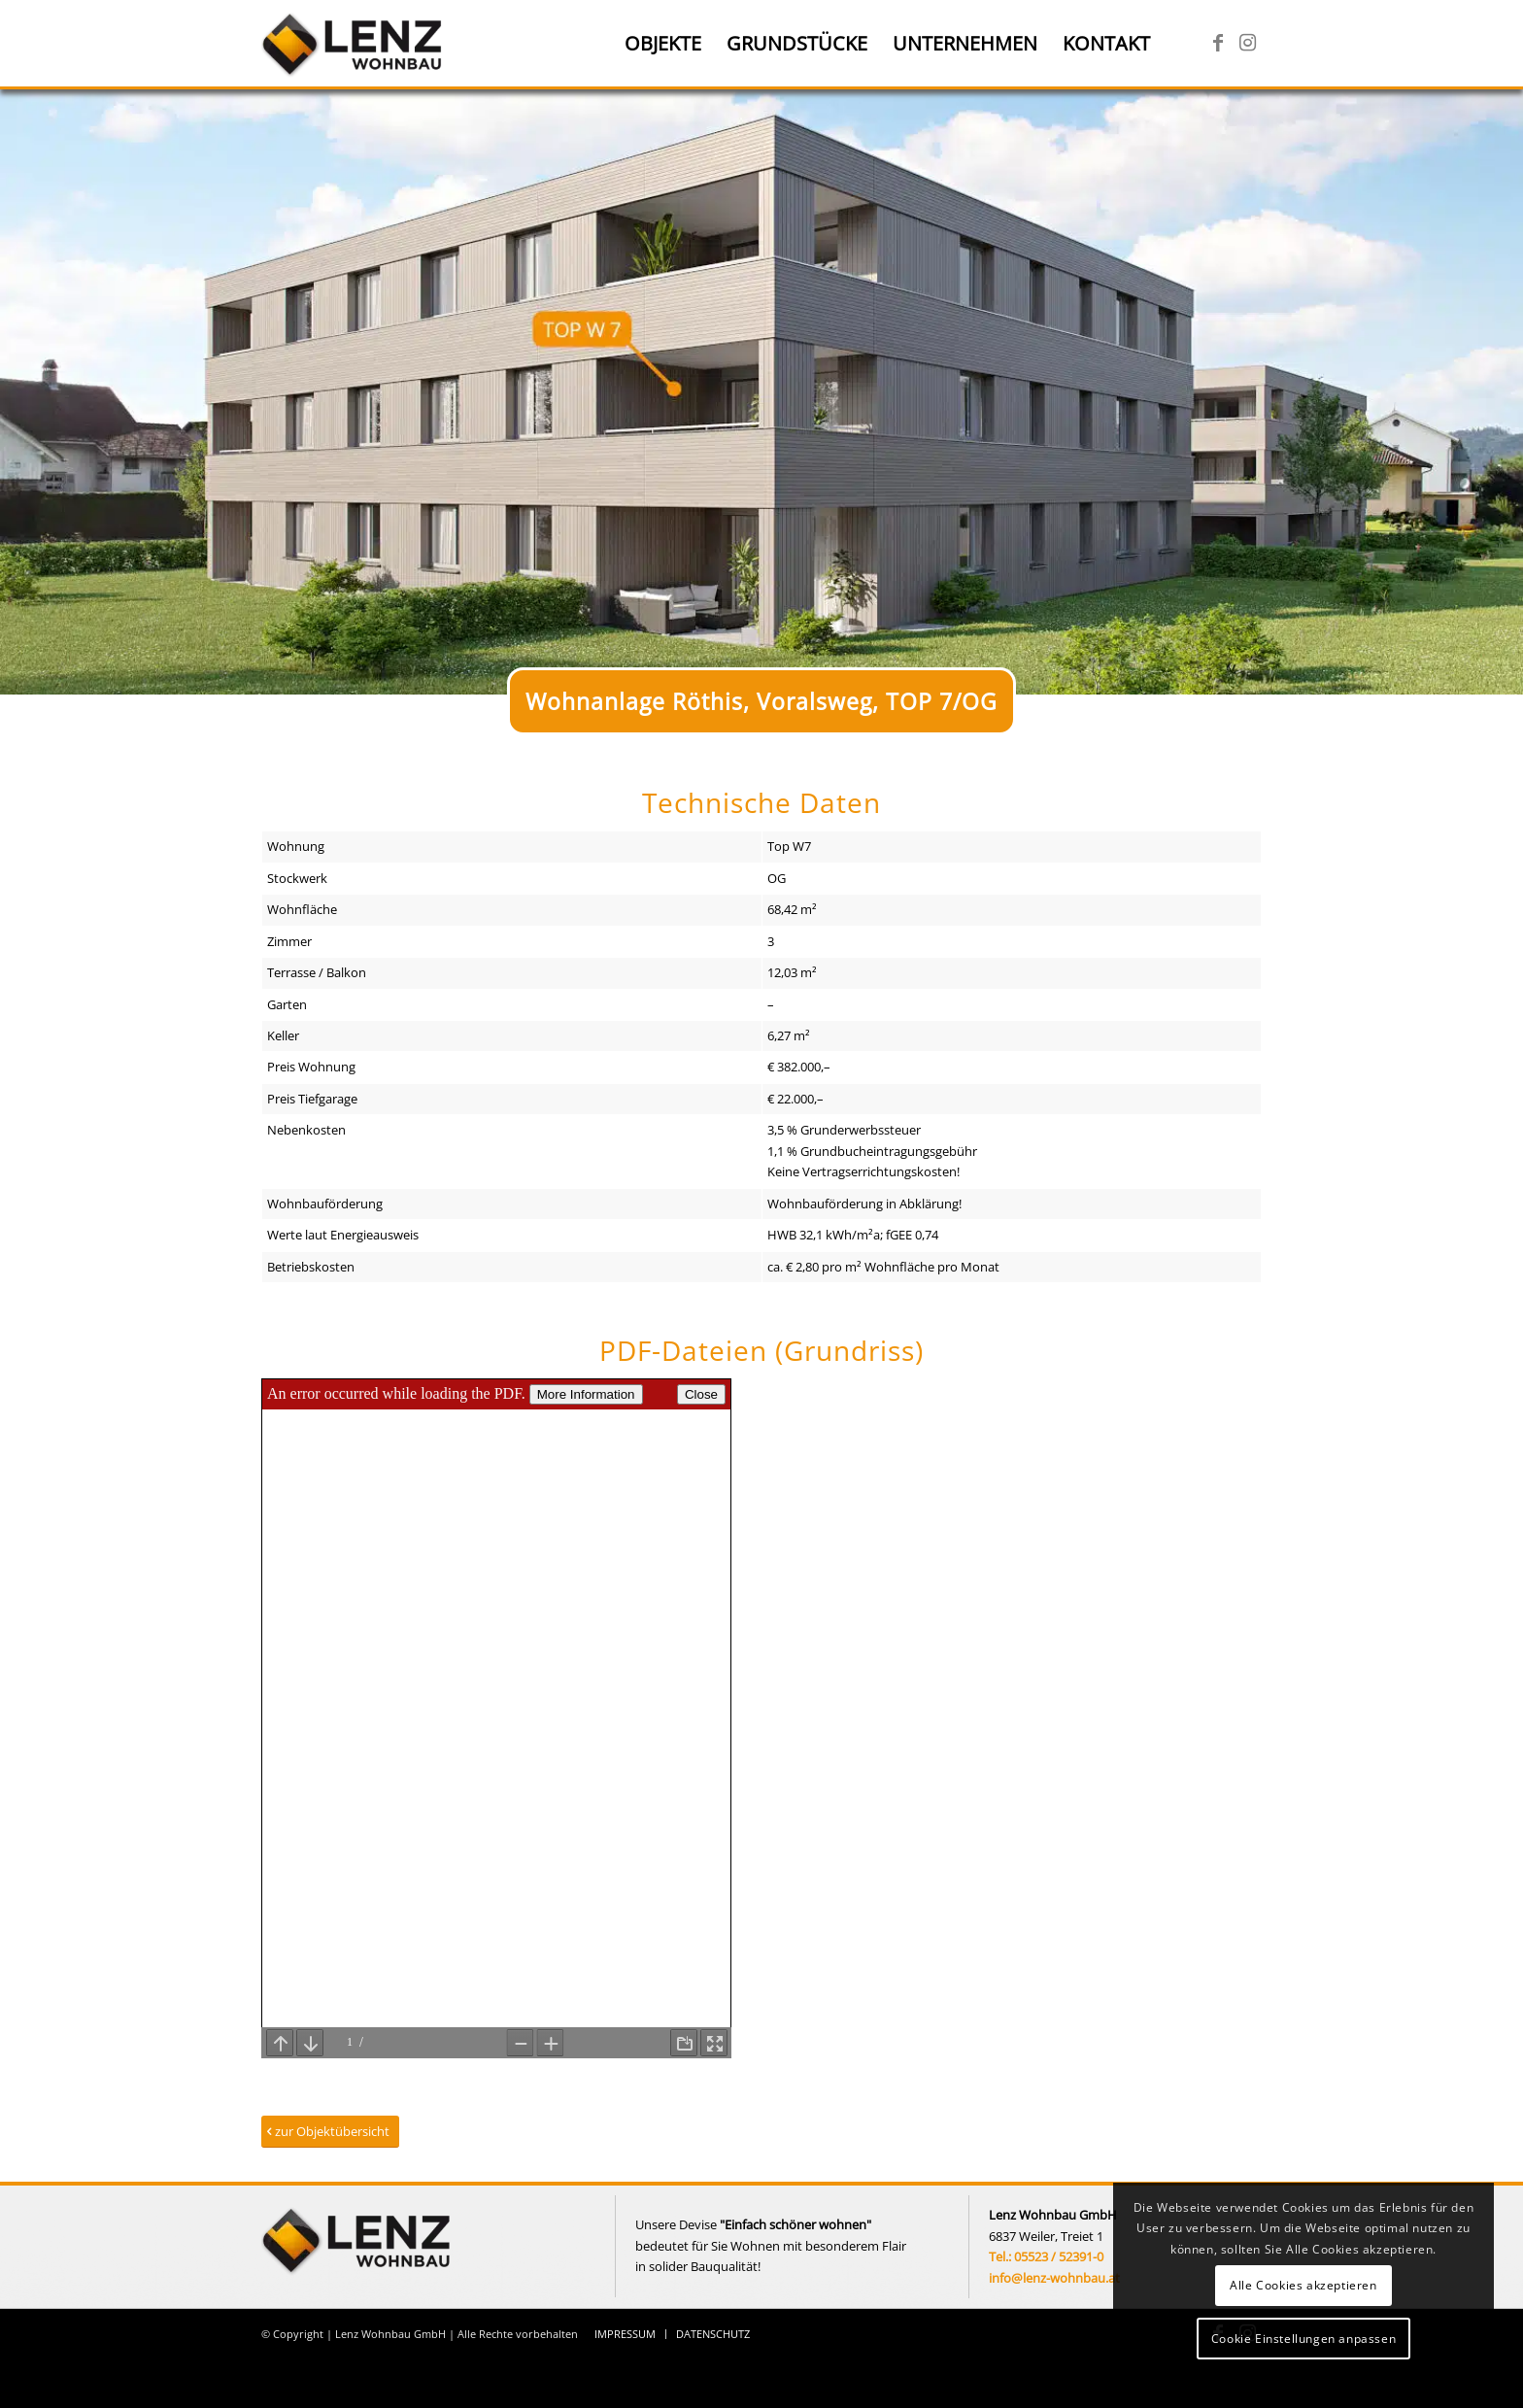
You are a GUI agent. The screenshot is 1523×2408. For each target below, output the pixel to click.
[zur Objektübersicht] (330, 2132)
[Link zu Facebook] (1218, 42)
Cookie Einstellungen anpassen (1303, 2338)
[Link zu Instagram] (1247, 42)
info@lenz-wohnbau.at (1054, 2278)
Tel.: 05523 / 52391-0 (1046, 2256)
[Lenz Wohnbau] (354, 43)
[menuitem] (663, 43)
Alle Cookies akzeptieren (1303, 2285)
